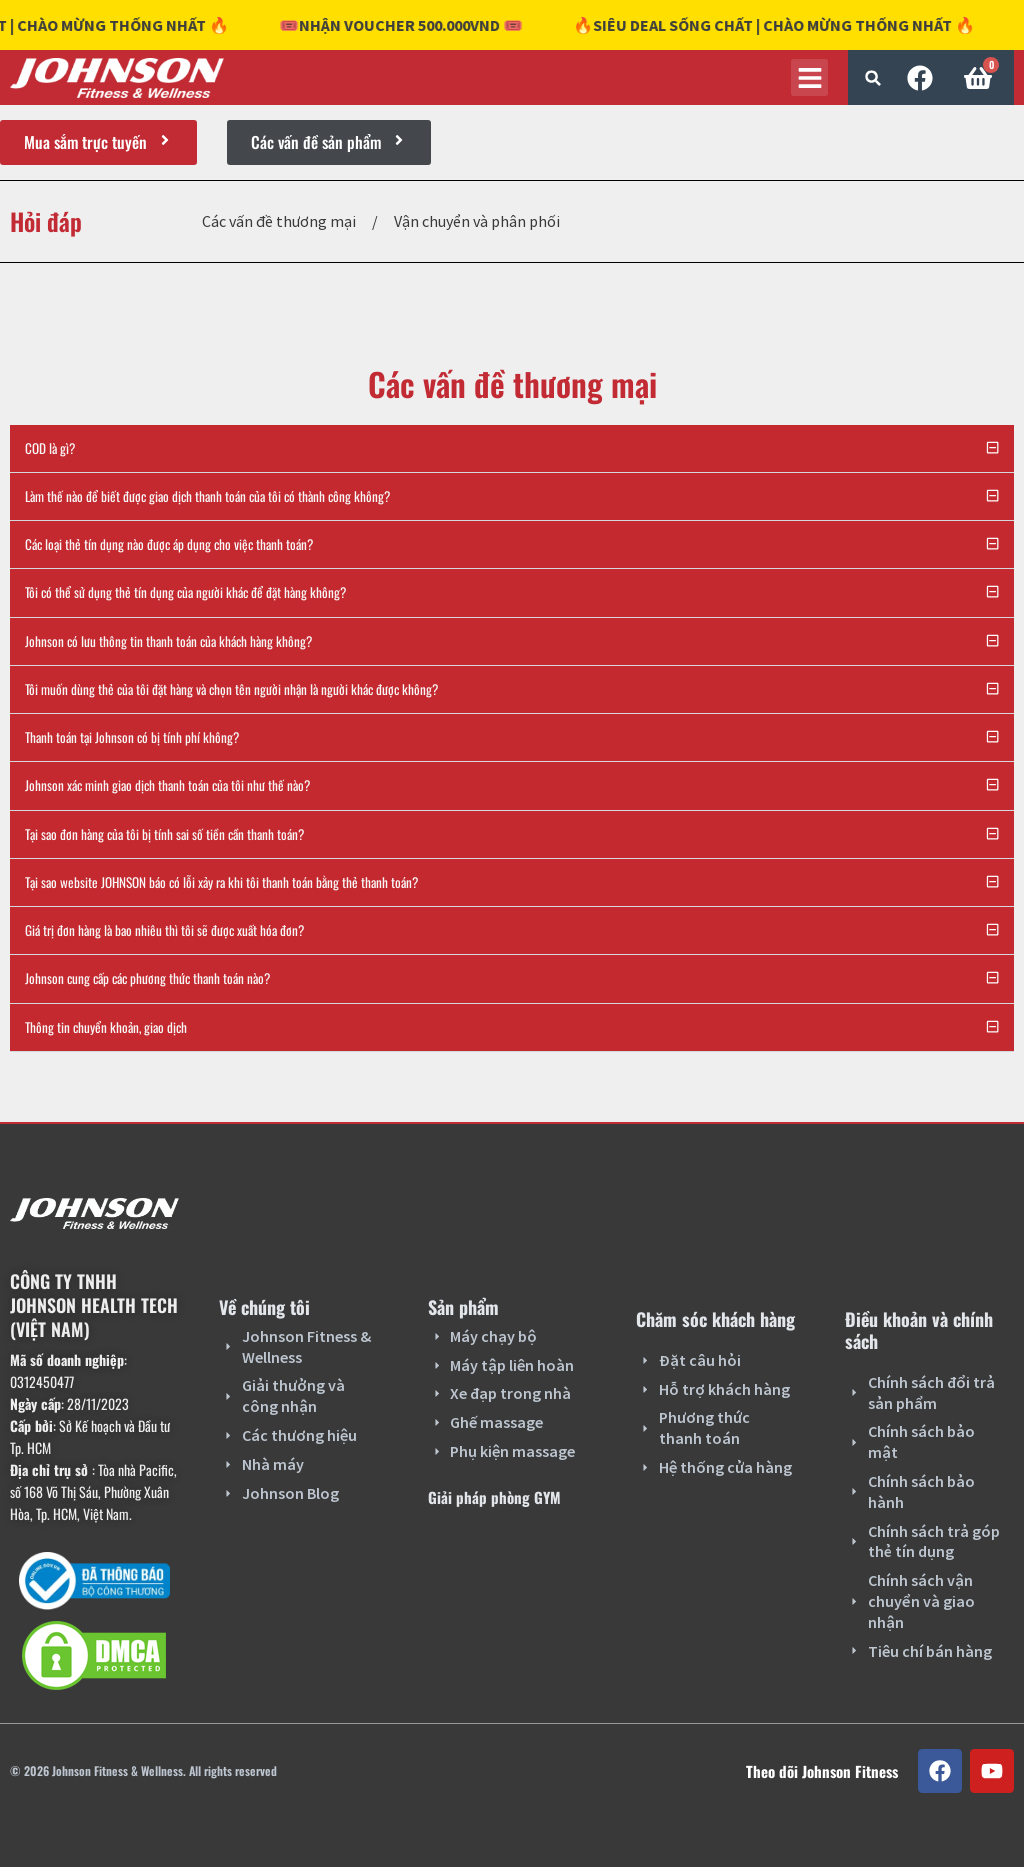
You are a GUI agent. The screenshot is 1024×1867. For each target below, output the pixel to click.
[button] (873, 78)
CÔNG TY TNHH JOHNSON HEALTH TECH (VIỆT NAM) (94, 1305)
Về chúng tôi (264, 1307)
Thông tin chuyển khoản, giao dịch (106, 1027)
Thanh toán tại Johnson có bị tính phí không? (132, 737)
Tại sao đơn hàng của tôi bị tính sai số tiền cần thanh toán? (164, 834)
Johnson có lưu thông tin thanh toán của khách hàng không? (168, 641)
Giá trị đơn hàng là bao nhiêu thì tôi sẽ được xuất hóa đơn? (164, 930)
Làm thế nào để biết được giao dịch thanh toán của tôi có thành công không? (207, 496)
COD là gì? (50, 448)
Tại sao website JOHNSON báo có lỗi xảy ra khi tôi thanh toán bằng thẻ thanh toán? (221, 882)
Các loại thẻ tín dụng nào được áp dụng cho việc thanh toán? (169, 544)
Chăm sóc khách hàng (715, 1319)
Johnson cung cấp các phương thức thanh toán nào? (147, 978)
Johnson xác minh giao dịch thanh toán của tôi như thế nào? (167, 785)
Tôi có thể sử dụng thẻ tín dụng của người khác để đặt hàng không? (185, 592)
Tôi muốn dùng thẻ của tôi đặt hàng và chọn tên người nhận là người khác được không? (231, 689)
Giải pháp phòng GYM (494, 1497)
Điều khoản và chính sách (919, 1330)
